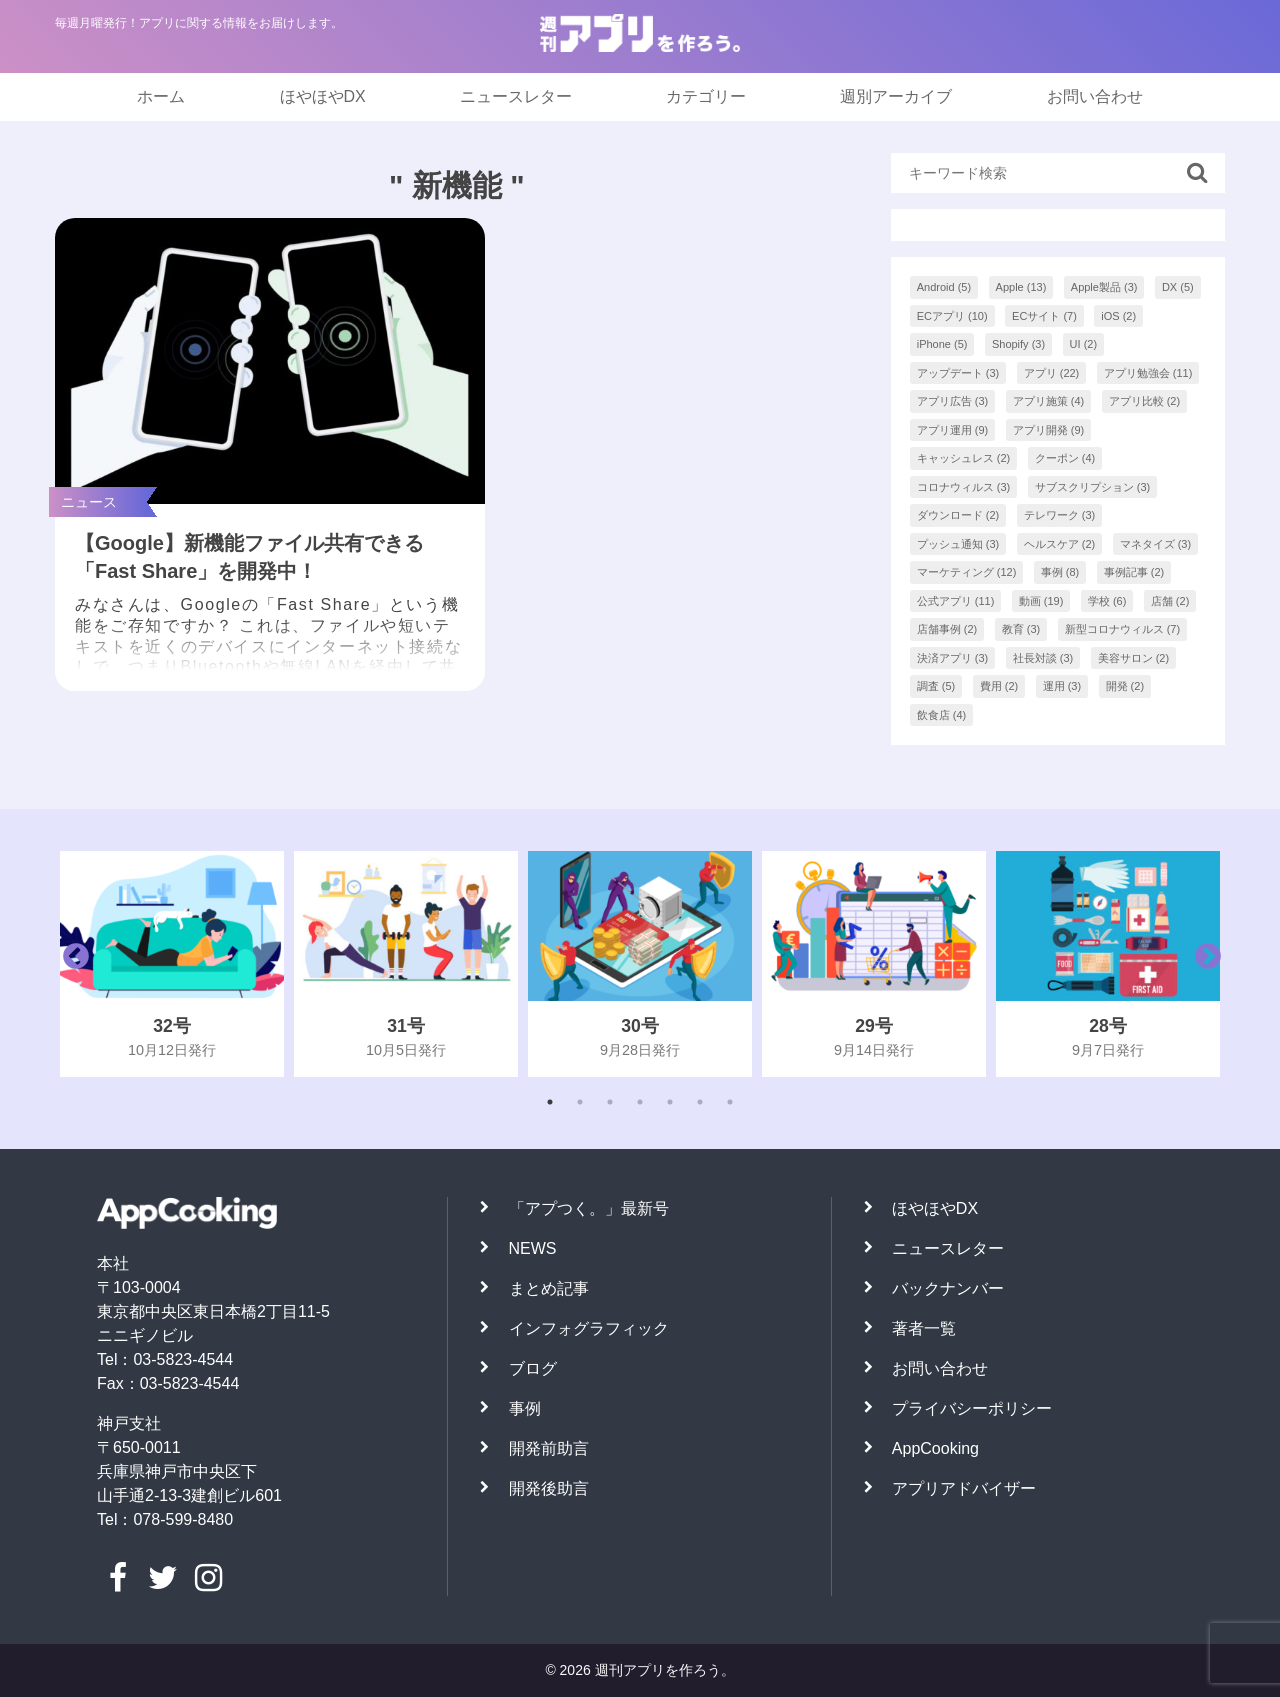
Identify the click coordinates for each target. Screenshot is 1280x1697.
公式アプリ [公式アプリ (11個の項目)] (956, 601)
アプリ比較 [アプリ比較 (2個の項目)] (1145, 401)
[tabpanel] (172, 964)
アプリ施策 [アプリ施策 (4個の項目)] (1049, 401)
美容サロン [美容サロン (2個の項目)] (1134, 658)
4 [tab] (640, 1102)
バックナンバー (948, 1288)
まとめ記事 (549, 1288)
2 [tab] (580, 1102)
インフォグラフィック (589, 1328)
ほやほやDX (323, 96)
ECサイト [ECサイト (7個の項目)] (1044, 316)
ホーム (161, 96)
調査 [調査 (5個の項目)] (936, 686)
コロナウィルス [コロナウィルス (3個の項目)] (964, 487)
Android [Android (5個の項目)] (944, 287)
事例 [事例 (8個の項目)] (1060, 572)
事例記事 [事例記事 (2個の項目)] (1134, 572)
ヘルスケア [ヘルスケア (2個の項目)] (1060, 544)
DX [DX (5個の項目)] (1178, 287)
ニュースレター (516, 96)
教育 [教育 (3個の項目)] (1021, 629)
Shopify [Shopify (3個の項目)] (1018, 344)
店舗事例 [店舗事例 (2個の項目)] (947, 629)
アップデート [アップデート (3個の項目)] (958, 373)
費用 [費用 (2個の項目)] (999, 686)
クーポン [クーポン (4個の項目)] (1065, 458)
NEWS (533, 1248)
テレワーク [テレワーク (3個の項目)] (1060, 515)
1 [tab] (550, 1102)
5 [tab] (670, 1102)
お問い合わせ (1095, 96)
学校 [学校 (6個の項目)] (1107, 601)
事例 (525, 1408)
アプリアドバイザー (964, 1488)
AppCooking (935, 1448)
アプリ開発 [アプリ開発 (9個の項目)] (1049, 430)
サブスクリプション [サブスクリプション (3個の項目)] (1093, 487)
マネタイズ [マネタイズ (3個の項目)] (1156, 544)
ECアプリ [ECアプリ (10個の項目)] (952, 316)
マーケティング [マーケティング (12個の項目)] (967, 572)
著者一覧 (924, 1328)
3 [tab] (610, 1102)
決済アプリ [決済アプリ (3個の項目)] (953, 658)
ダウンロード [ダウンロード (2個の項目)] (958, 515)
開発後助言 (549, 1488)
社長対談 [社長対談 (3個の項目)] (1043, 658)
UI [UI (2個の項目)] (1084, 344)
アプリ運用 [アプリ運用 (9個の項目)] (953, 430)
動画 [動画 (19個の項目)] (1041, 601)
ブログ (533, 1368)
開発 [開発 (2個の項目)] (1125, 686)
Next (1203, 964)
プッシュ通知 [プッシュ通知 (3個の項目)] (958, 544)
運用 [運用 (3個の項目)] (1062, 686)
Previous (71, 964)
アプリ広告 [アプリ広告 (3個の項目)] (953, 401)
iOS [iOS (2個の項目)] (1118, 316)
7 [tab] (730, 1102)
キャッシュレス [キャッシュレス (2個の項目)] (964, 458)
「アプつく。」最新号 (589, 1208)
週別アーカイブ (896, 96)
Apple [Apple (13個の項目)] (1021, 287)
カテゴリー (706, 96)
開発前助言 (549, 1448)
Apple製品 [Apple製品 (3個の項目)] (1104, 287)
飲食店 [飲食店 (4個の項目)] (942, 715)
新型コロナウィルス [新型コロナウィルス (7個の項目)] (1123, 629)
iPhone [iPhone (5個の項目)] (942, 344)
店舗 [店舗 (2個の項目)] (1170, 601)
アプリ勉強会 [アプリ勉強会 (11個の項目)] (1148, 373)
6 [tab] (700, 1102)
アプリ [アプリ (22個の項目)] (1052, 373)
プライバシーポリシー (972, 1408)
